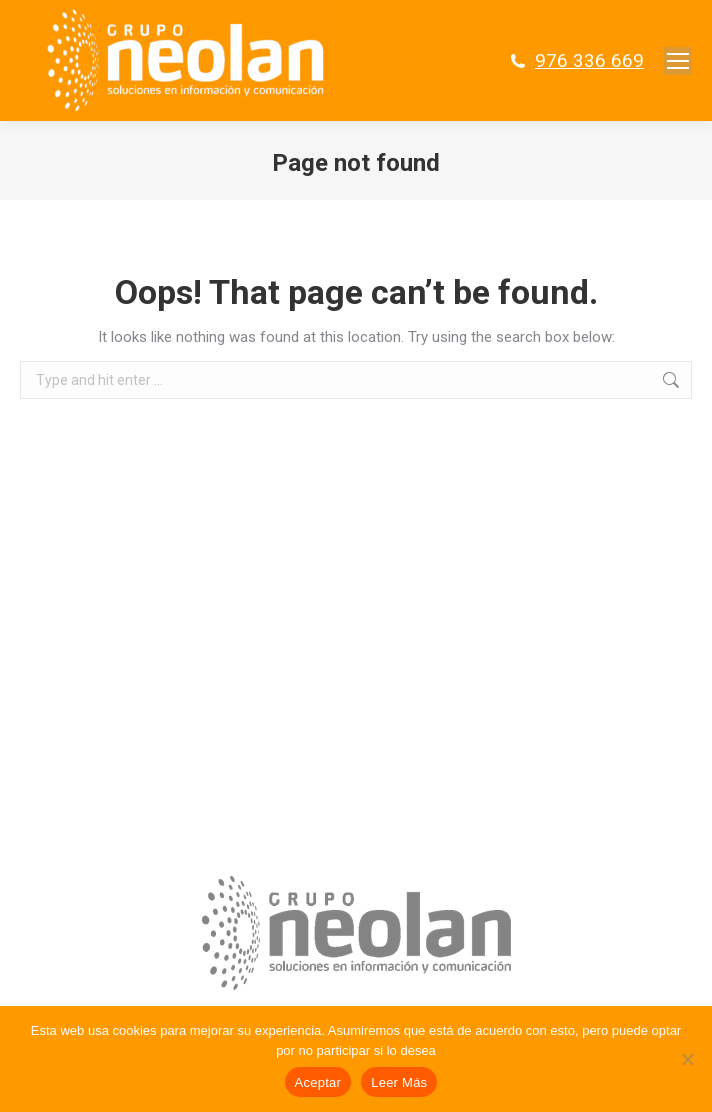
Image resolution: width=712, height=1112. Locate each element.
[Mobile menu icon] (678, 61)
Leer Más (399, 1082)
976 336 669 (589, 60)
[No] (687, 1059)
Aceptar (318, 1082)
